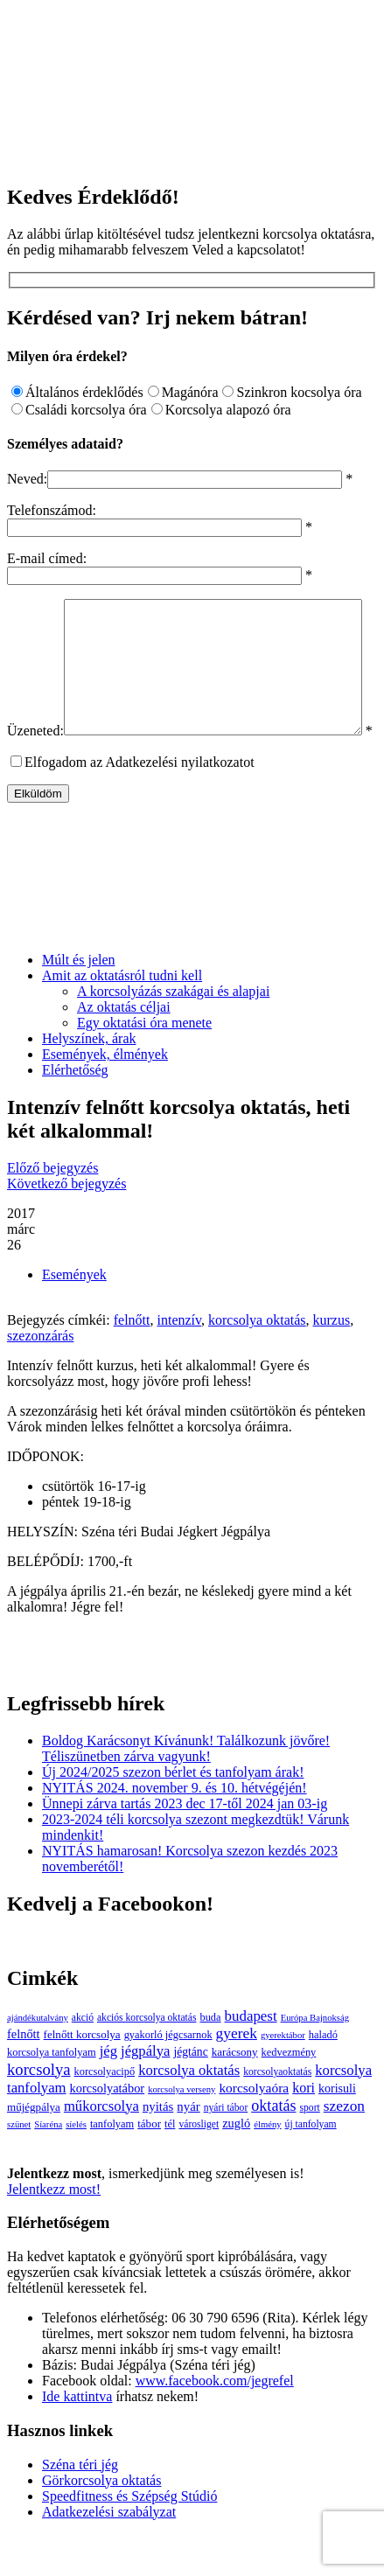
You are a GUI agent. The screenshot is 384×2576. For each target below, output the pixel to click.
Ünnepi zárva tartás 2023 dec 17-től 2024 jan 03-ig (184, 1845)
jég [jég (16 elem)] (108, 2093)
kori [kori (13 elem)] (303, 2129)
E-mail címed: (47, 558)
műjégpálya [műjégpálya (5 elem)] (33, 2148)
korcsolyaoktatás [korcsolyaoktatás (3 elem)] (277, 2114)
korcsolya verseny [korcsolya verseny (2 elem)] (181, 2131)
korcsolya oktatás (257, 1361)
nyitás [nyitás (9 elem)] (158, 2148)
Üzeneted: (35, 606)
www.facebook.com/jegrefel (215, 2422)
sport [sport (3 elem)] (310, 2149)
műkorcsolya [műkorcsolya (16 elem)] (101, 2148)
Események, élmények (105, 1096)
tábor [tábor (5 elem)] (149, 2165)
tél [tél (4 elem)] (169, 2166)
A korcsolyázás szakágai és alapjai (173, 1033)
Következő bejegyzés (66, 1225)
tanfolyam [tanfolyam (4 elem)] (112, 2166)
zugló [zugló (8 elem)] (236, 2165)
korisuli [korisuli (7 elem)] (337, 2130)
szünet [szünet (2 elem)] (19, 2166)
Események (74, 1316)
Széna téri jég (80, 2506)
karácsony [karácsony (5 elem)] (235, 2093)
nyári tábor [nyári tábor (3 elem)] (226, 2149)
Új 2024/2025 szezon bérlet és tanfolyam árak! (173, 1814)
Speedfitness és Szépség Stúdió (129, 2538)
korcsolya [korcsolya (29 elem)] (39, 2111)
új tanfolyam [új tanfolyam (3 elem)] (311, 2166)
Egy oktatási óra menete (144, 1064)
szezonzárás (40, 1377)
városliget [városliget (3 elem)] (198, 2166)
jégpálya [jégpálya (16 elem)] (145, 2093)
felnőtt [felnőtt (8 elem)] (23, 2076)
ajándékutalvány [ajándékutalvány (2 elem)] (37, 2059)
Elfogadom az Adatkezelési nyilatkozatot (139, 804)
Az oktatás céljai (124, 1048)
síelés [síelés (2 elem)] (76, 2166)
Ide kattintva (77, 2438)
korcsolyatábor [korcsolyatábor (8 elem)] (107, 2130)
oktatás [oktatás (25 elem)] (273, 2147)
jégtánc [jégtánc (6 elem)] (190, 2093)
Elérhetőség (75, 1111)
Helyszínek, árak (89, 1080)
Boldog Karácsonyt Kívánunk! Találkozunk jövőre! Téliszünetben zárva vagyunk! (186, 1790)
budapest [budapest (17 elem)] (251, 2058)
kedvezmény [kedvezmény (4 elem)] (289, 2094)
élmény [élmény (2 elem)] (267, 2166)
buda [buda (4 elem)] (209, 2059)
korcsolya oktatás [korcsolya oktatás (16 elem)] (189, 2112)
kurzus (332, 1361)
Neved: (27, 478)
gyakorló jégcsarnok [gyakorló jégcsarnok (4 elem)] (168, 2077)
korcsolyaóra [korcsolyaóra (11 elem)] (254, 2129)
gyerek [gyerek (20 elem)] (236, 2075)
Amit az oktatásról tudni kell (122, 1017)
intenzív (179, 1361)
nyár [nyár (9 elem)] (188, 2148)
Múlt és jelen (78, 1001)
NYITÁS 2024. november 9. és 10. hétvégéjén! (174, 1829)
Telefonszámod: (51, 510)
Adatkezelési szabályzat (109, 2553)
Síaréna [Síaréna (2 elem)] (48, 2166)
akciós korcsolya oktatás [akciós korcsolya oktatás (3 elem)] (146, 2059)
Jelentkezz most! (54, 2231)
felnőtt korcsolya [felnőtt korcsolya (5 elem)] (82, 2076)
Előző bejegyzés (52, 1209)
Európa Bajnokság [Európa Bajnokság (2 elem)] (315, 2059)
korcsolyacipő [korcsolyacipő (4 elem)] (105, 2113)
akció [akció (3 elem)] (83, 2059)
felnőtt (132, 1361)
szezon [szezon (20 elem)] (344, 2148)
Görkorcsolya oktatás (101, 2522)
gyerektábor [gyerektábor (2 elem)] (283, 2077)
